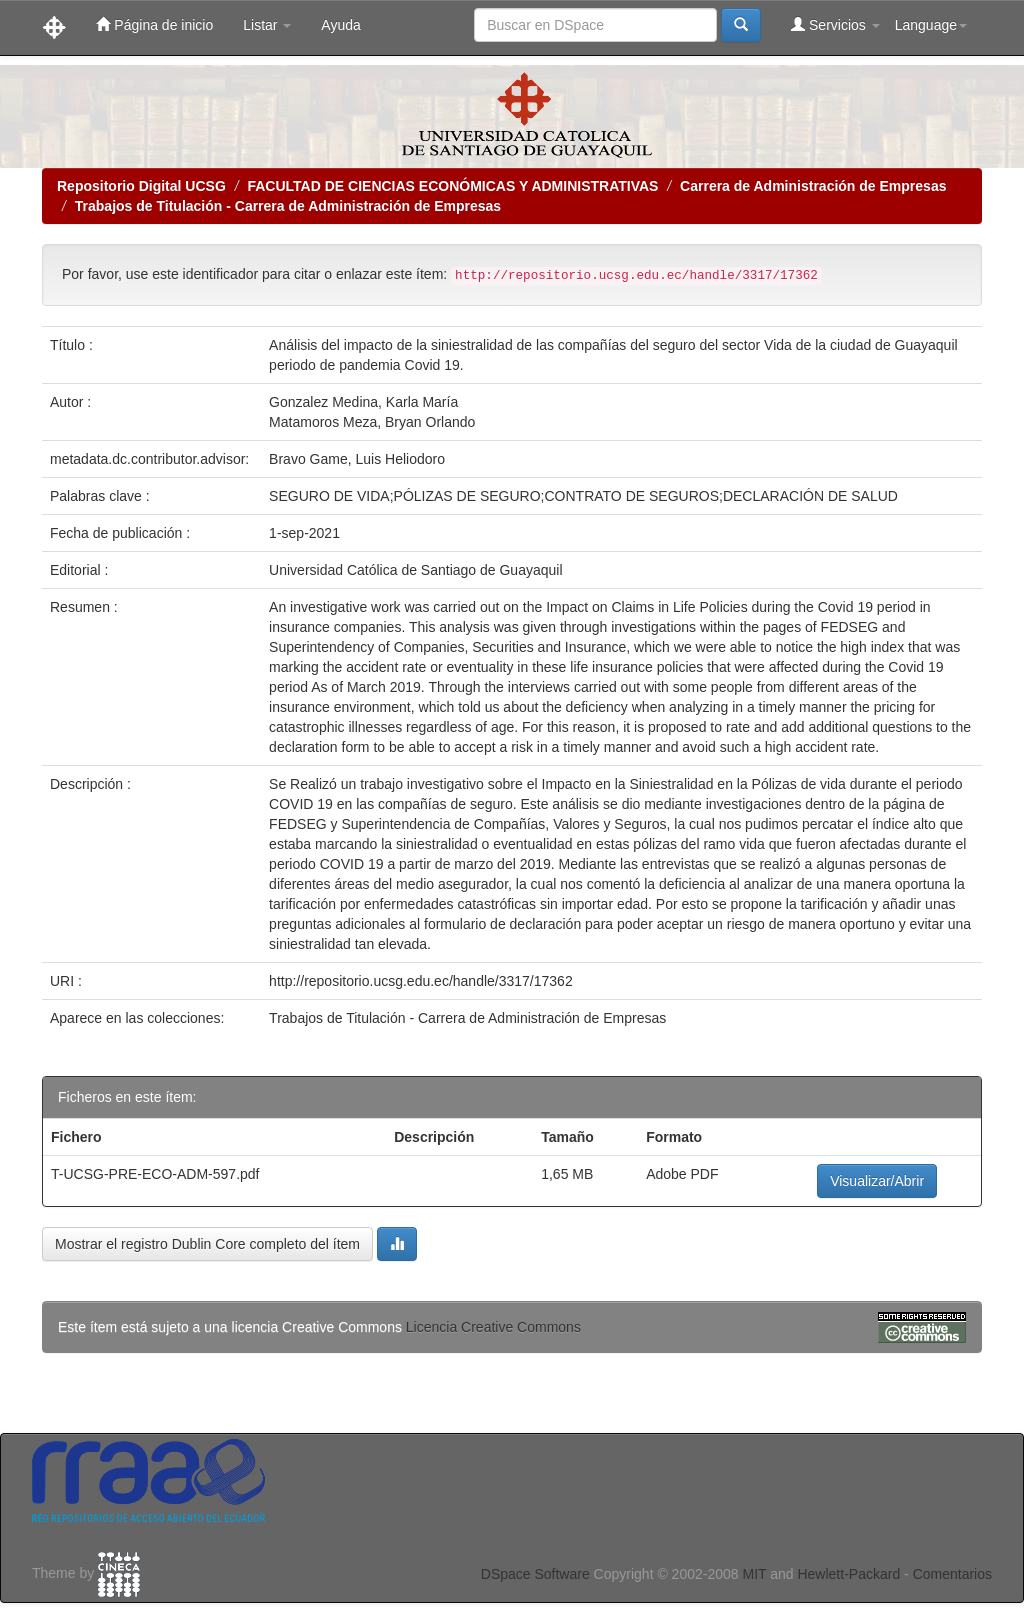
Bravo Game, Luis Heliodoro (357, 459)
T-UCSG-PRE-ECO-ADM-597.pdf (155, 1174)
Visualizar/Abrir (877, 1181)
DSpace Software (535, 1574)
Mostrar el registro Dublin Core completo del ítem (207, 1244)
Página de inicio (154, 24)
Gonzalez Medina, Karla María (363, 402)
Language (931, 25)
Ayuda (340, 25)
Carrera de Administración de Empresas (813, 186)
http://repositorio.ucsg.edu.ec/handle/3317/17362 (421, 981)
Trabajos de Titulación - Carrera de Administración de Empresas (288, 206)
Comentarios (952, 1574)
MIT (754, 1574)
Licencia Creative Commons (493, 1327)
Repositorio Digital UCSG (141, 186)
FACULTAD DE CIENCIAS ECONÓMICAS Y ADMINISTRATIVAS (452, 186)
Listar (267, 25)
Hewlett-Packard (848, 1574)
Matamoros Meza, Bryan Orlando (372, 422)
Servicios (835, 24)
